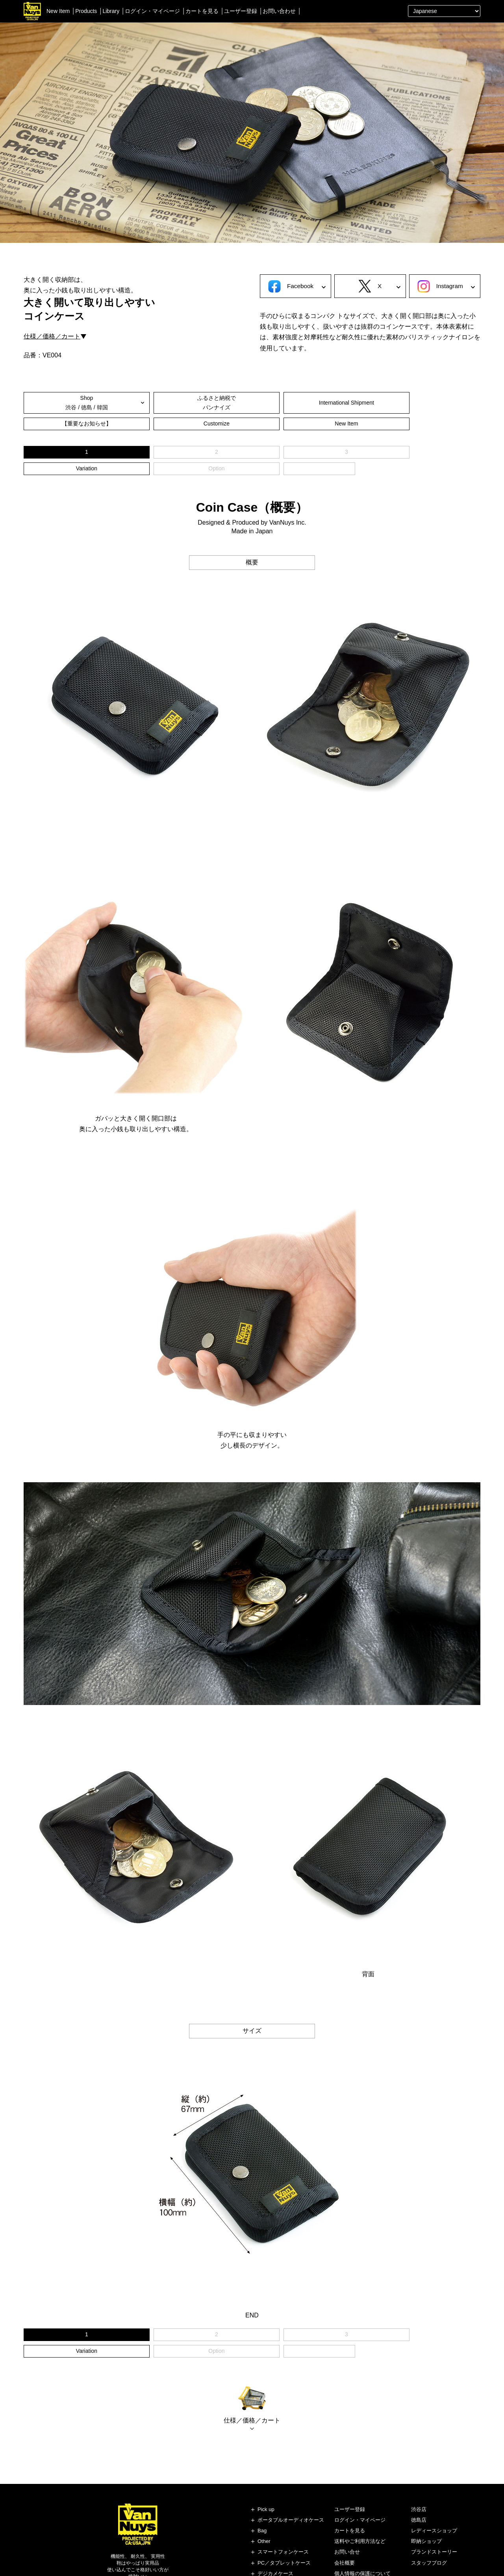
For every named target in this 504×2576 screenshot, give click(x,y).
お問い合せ (347, 2503)
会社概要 (344, 2513)
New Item (58, 11)
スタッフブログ (429, 2513)
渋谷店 (418, 2460)
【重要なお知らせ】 (290, 402)
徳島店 (418, 2470)
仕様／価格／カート (52, 336)
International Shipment (213, 402)
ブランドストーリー (434, 2503)
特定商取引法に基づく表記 (365, 2535)
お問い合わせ (279, 11)
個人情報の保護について (362, 2524)
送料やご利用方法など (359, 2492)
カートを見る (202, 11)
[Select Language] (444, 11)
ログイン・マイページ (152, 11)
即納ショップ (426, 2492)
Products (86, 11)
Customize (367, 402)
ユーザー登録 (240, 11)
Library (110, 11)
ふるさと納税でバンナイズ (137, 403)
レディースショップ (434, 2481)
